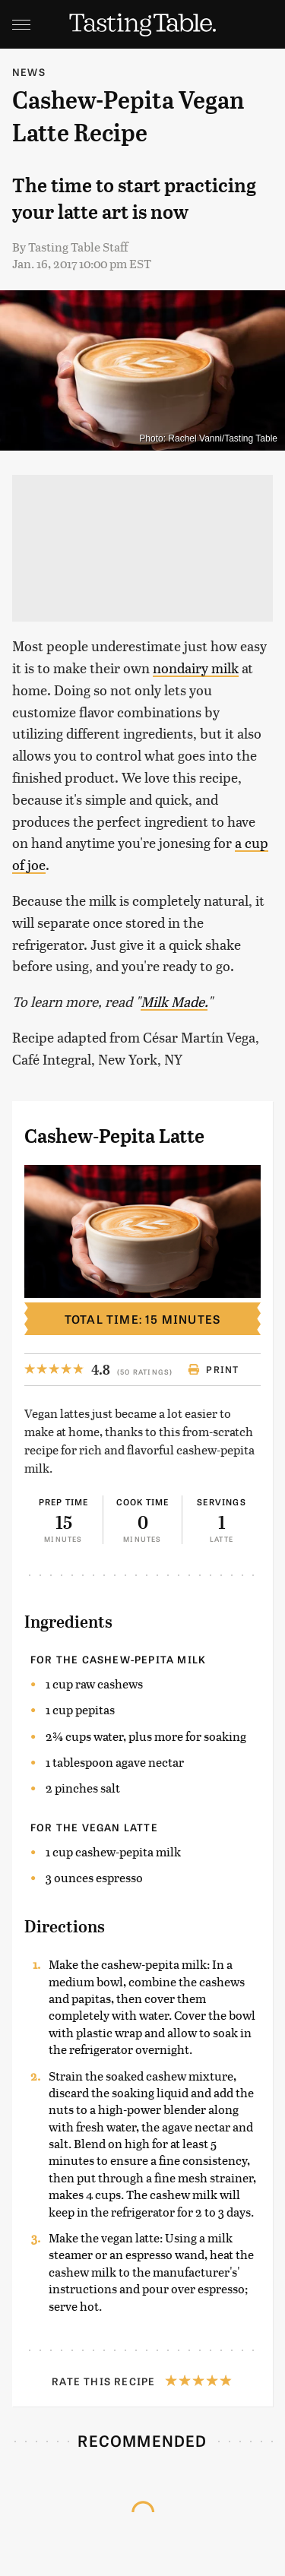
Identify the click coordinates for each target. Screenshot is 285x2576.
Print (213, 1369)
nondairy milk (196, 667)
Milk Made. (174, 1001)
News (29, 72)
